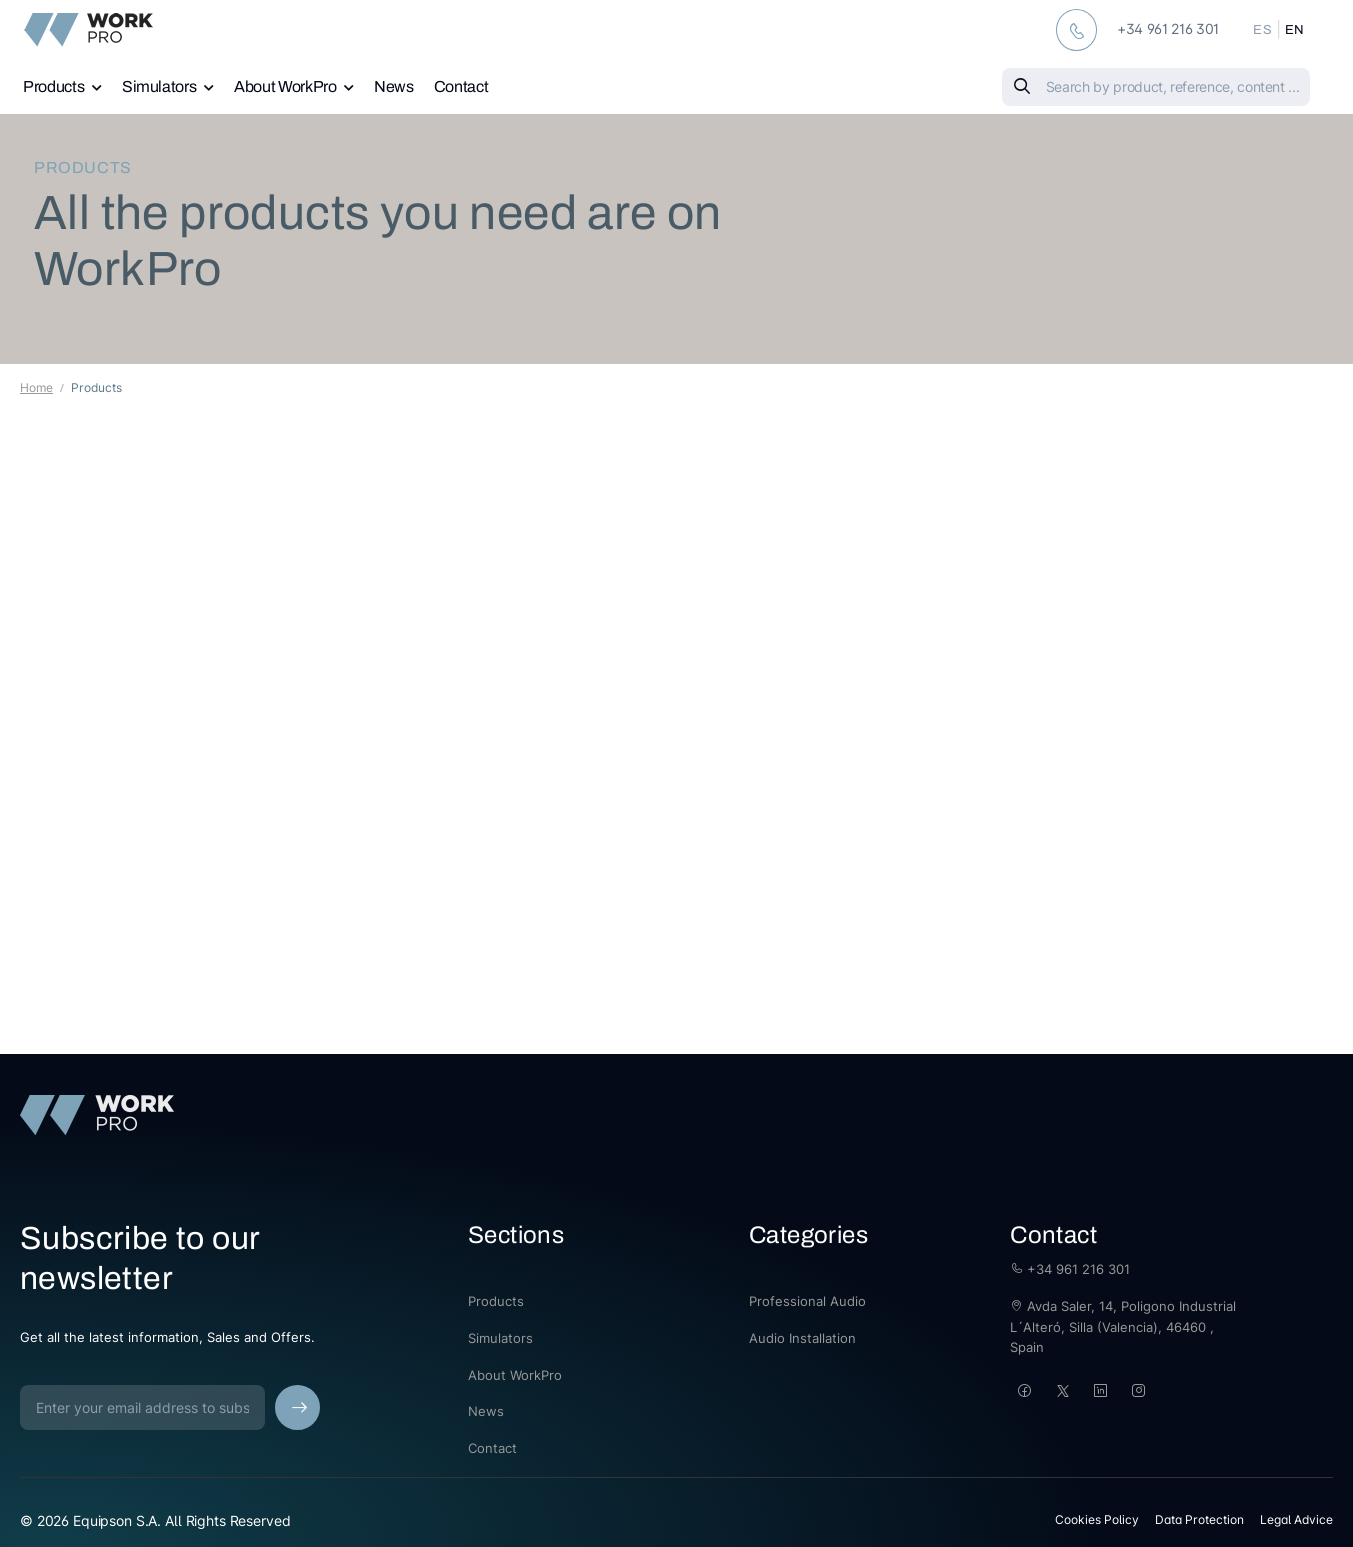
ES (1262, 30)
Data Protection (1199, 1519)
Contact (461, 86)
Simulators (159, 86)
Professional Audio (807, 1301)
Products (53, 86)
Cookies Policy (1097, 1519)
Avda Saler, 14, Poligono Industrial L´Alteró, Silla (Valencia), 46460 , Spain (1123, 1327)
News (394, 86)
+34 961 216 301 (1070, 1269)
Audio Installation (802, 1338)
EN (1295, 30)
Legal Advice (1296, 1519)
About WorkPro (285, 86)
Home (36, 387)
